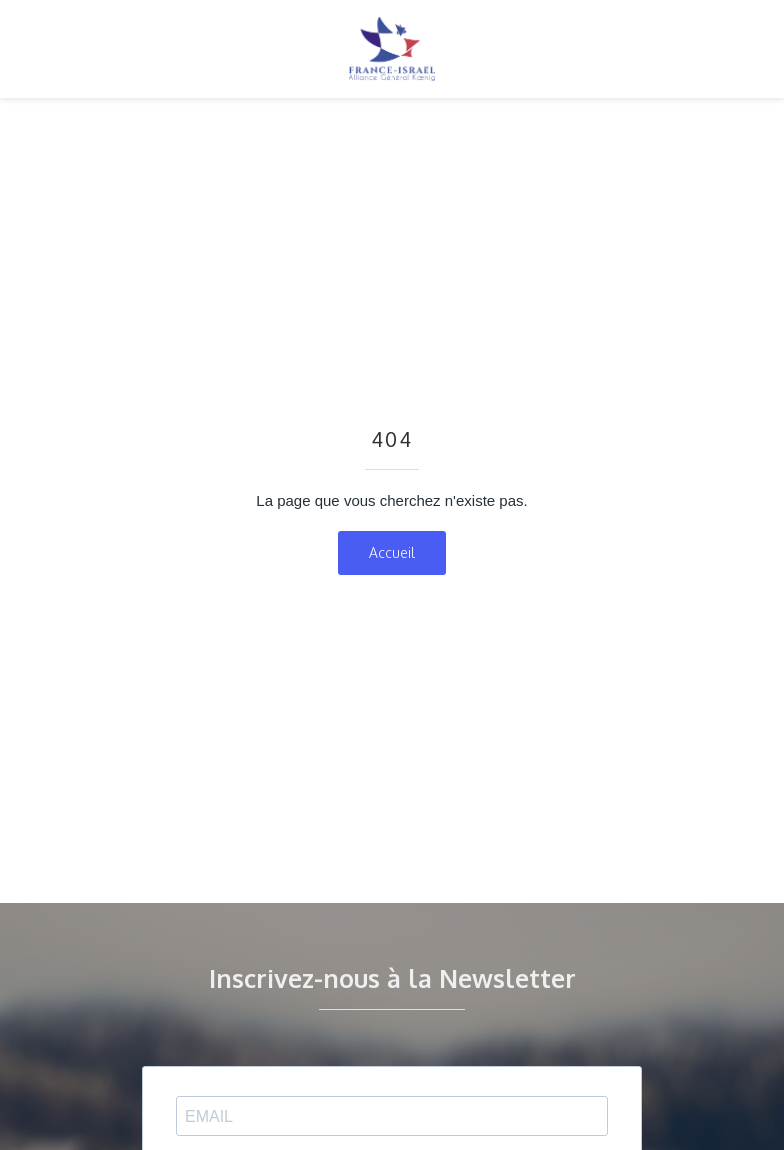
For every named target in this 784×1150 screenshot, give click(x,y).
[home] (392, 49)
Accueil (392, 552)
